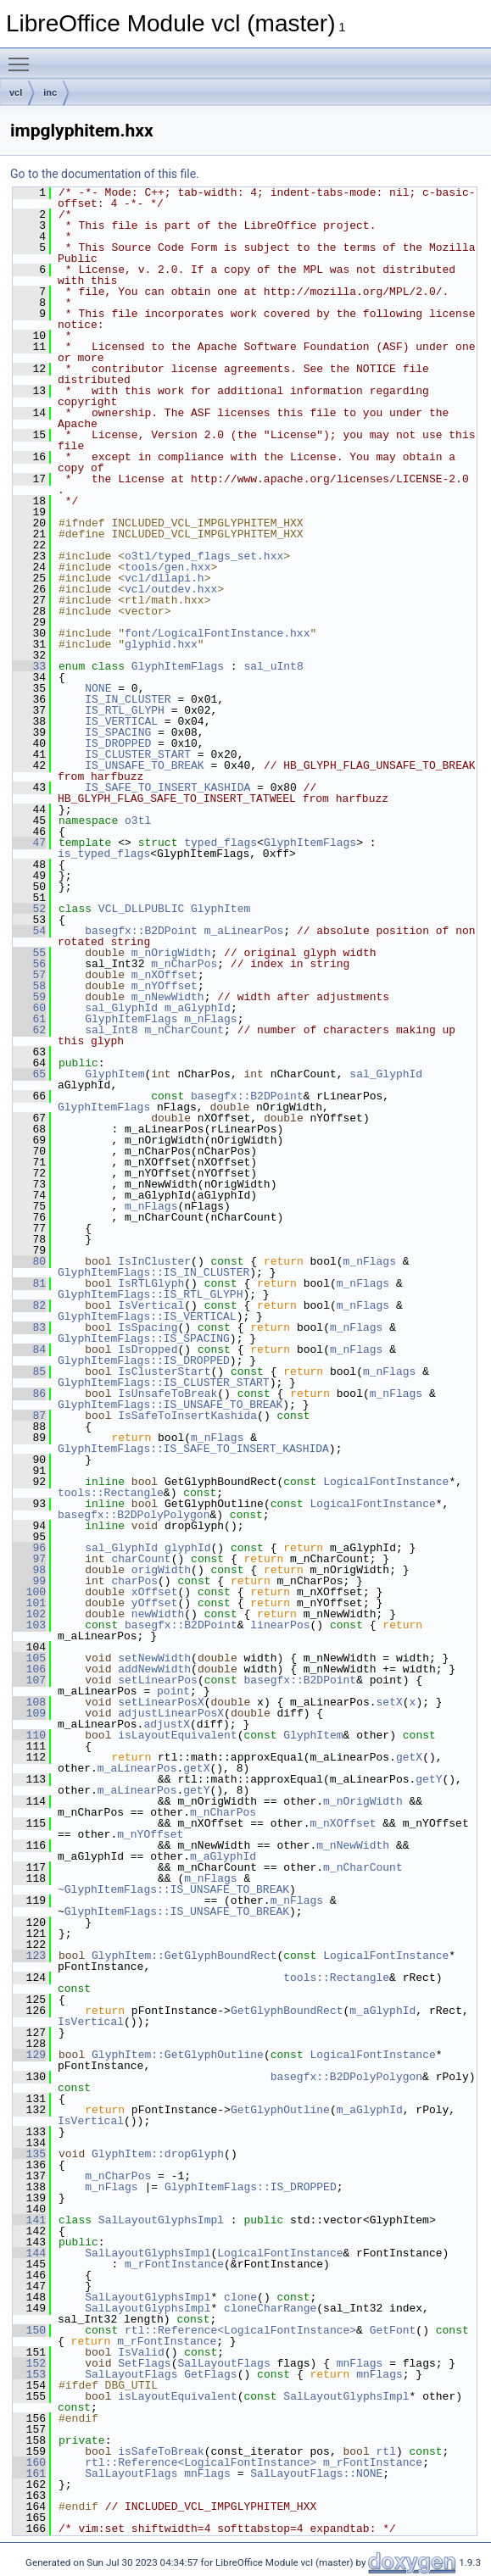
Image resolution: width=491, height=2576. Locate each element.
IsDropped (147, 1349)
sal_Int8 (111, 1030)
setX (389, 1702)
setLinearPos (158, 1680)
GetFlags (210, 2374)
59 (29, 996)
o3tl (138, 820)
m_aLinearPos (244, 930)
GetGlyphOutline (280, 2109)
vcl (15, 92)
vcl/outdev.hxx (171, 589)
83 (29, 1327)
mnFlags (360, 2363)
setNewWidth (154, 1658)
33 (29, 666)
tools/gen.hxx (167, 567)
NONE (98, 688)
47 (29, 842)
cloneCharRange (270, 2308)
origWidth (161, 1569)
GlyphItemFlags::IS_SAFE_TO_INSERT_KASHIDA (193, 1448)
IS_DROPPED (118, 743)
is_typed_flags (104, 853)
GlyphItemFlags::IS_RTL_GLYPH (150, 1294)
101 (29, 1603)
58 (29, 985)
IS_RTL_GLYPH (125, 710)
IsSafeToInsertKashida (187, 1415)
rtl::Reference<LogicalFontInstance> (240, 2330)
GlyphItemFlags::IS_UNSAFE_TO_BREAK (170, 1404)
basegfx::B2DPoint (141, 930)
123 (29, 1955)
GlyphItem (220, 908)
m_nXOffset (164, 974)
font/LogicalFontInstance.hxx (217, 633)
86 (29, 1393)
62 (29, 1030)
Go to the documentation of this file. (104, 174)
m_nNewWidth (167, 996)
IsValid (141, 2352)
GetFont (393, 2330)
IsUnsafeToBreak (167, 1393)
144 (29, 2253)
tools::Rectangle (111, 1492)
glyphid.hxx (161, 644)
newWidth (157, 1614)
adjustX (166, 1724)
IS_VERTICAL (121, 721)
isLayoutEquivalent (177, 1735)
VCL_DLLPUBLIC (141, 908)
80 (29, 1261)
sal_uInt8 (273, 666)
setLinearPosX (161, 1702)
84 (29, 1349)
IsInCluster (154, 1261)
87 (29, 1415)
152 (29, 2363)
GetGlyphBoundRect (287, 2010)
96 (29, 1547)
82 (29, 1305)
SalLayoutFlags (223, 2363)
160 (29, 2462)
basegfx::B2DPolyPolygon (133, 1514)
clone (240, 2297)
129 (29, 2054)
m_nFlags (210, 1019)
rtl (385, 2451)
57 (29, 974)
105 (29, 1658)
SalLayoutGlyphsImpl (161, 2220)
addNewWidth (154, 1669)
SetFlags (144, 2363)
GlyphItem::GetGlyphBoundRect (184, 1955)
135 (29, 2154)
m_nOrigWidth (171, 952)
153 (29, 2374)
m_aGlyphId (198, 1007)
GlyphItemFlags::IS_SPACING (144, 1338)
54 (29, 930)
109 (29, 1713)
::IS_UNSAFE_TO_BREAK (223, 1889)
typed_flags (220, 842)
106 (29, 1669)
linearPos (280, 1625)
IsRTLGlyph (151, 1283)
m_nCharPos (184, 963)
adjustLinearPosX (171, 1713)
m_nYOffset (164, 985)
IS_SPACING (118, 732)
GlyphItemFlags (177, 666)
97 (29, 1558)
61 (29, 1019)
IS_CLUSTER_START (138, 754)
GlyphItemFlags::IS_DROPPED (144, 1360)
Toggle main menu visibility (22, 56)
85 (29, 1371)
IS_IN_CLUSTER (127, 699)
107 (29, 1680)
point (173, 1691)
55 (29, 952)
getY (429, 1779)
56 (29, 963)
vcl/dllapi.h (164, 578)
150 (29, 2330)
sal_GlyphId (121, 1007)
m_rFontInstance (174, 2264)
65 (29, 1074)
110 (29, 1735)
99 (29, 1580)
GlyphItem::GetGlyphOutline (178, 2054)
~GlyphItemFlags (107, 1889)
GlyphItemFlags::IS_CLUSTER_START (164, 1382)
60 (29, 1007)
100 (29, 1592)
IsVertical (151, 1305)
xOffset (154, 1592)
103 (29, 1625)
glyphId (188, 1547)
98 (29, 1569)
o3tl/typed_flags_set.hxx (204, 556)
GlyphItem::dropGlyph (158, 2154)
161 (29, 2473)
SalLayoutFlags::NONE (316, 2473)
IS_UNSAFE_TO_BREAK (144, 765)
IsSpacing (147, 1327)
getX (409, 1757)
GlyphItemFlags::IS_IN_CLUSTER (153, 1272)
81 (29, 1283)
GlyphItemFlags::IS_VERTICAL (147, 1316)
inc (50, 92)
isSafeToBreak (161, 2451)
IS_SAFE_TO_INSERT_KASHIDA (167, 787)
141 (29, 2220)
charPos (134, 1580)
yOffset (154, 1603)
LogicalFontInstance (386, 1481)
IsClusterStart (164, 1371)
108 (29, 1702)
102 (29, 1614)
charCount (140, 1558)
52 (29, 908)
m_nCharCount (184, 1030)
